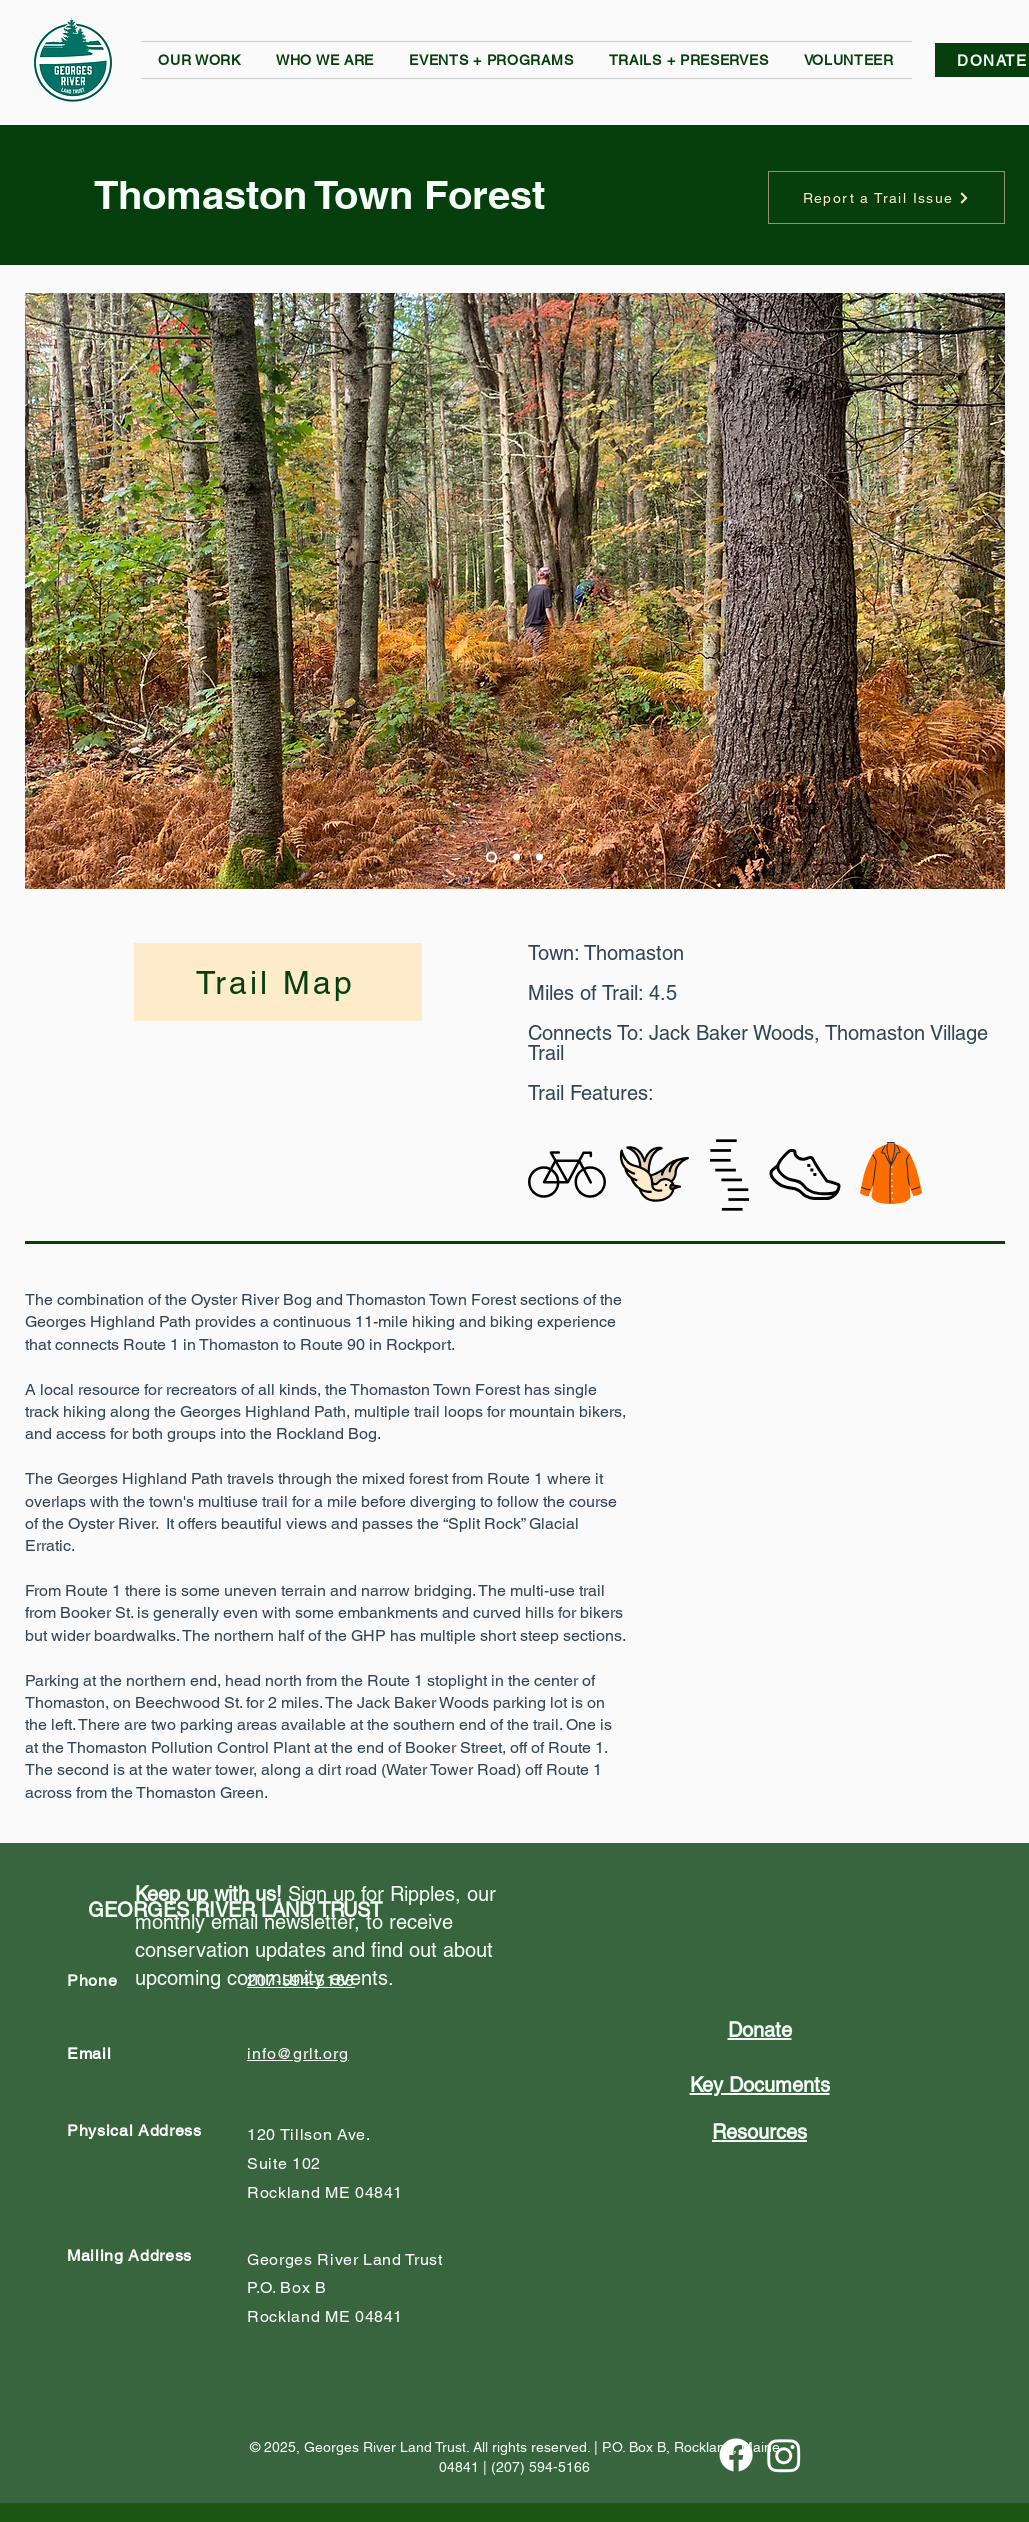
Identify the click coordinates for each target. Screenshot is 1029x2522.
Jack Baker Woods (731, 1033)
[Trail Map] (278, 982)
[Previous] (53, 591)
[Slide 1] (491, 857)
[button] (200, 60)
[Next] (977, 591)
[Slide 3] (539, 857)
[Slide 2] (516, 857)
